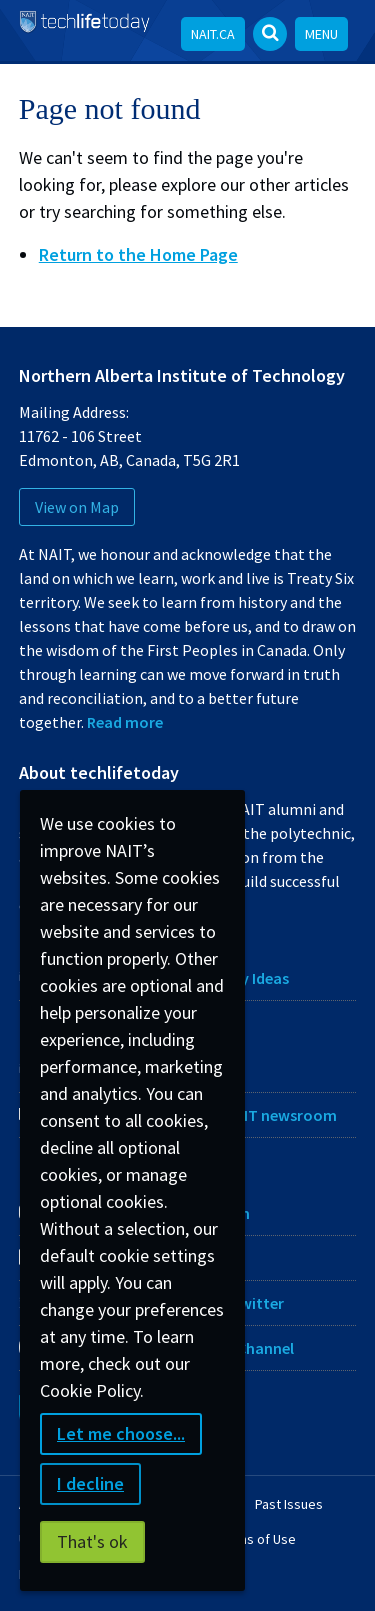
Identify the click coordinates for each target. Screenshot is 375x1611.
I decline (90, 1483)
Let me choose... (121, 1433)
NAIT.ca (213, 34)
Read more (125, 722)
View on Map (77, 507)
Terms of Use (256, 1539)
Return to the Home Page (138, 254)
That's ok (92, 1541)
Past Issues (289, 1504)
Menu (321, 34)
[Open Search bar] (270, 34)
